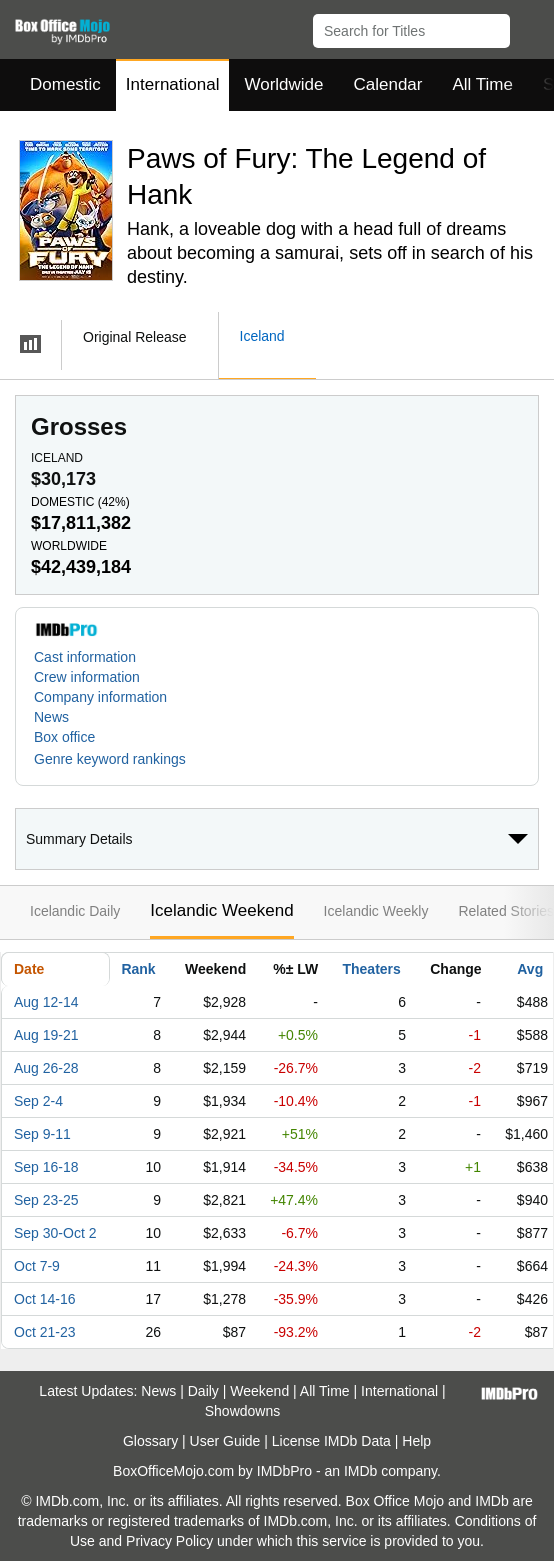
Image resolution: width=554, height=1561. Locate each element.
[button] (529, 27)
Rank (138, 969)
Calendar (388, 84)
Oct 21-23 (44, 1332)
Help (416, 1441)
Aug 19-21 (46, 1035)
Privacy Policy (169, 1541)
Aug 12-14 (46, 1002)
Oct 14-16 (44, 1299)
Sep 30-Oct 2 (55, 1233)
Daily (203, 1391)
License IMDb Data (331, 1441)
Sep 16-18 (46, 1167)
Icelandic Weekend (221, 910)
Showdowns (243, 1411)
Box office (64, 737)
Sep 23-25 (46, 1200)
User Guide (225, 1441)
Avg (530, 969)
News (51, 717)
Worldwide (283, 84)
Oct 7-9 (37, 1266)
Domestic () (80, 502)
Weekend (259, 1391)
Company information (100, 697)
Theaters (371, 969)
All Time (483, 84)
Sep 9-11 (42, 1134)
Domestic (65, 84)
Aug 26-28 (46, 1068)
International (173, 84)
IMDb (360, 1471)
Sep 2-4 (38, 1101)
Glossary (150, 1441)
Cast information (85, 657)
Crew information (87, 677)
